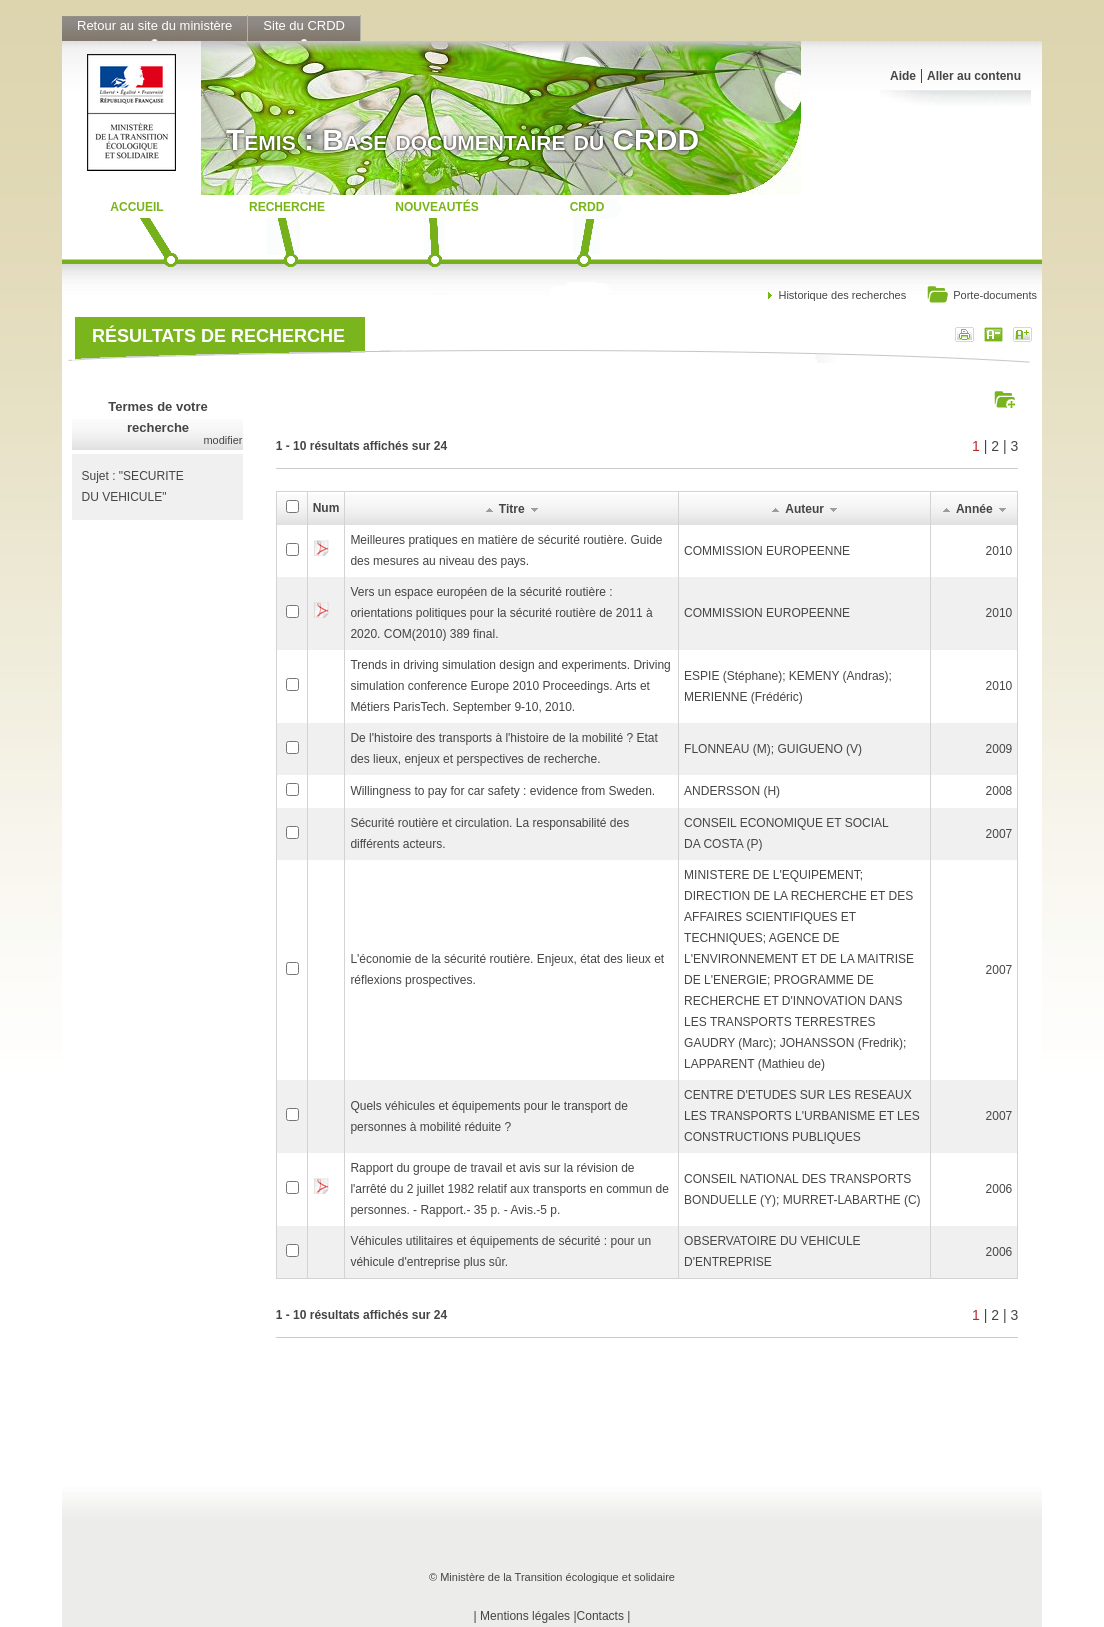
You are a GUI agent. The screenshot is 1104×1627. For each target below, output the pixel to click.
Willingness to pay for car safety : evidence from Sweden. (502, 791)
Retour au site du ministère (154, 25)
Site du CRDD (304, 25)
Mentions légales (525, 1616)
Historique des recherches (842, 295)
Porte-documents (981, 296)
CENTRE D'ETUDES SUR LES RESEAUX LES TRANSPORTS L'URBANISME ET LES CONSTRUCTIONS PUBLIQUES (802, 1116)
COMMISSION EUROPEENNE (767, 551)
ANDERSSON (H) (732, 791)
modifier (222, 440)
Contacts (600, 1616)
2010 (999, 551)
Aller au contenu (974, 76)
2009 (999, 749)
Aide (903, 76)
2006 (999, 1189)
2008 (999, 791)
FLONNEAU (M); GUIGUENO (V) (773, 749)
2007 (999, 834)
